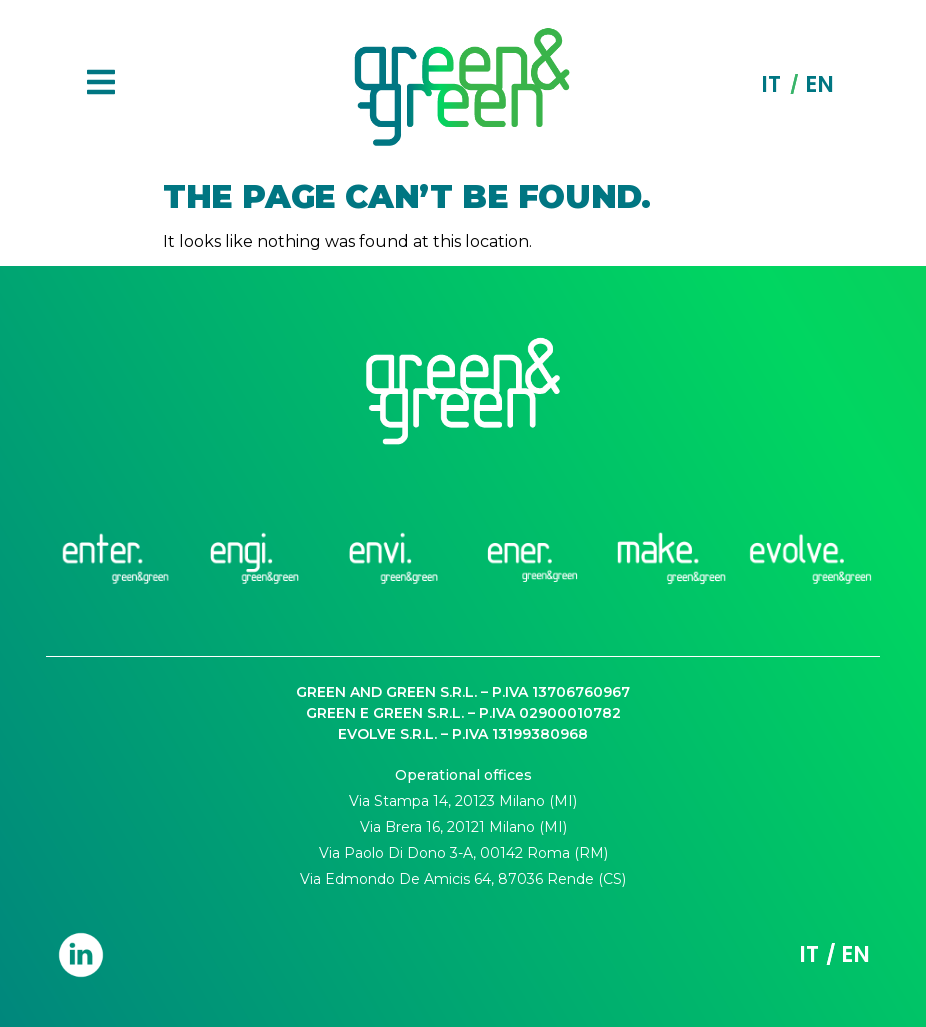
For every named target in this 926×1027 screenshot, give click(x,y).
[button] (101, 84)
